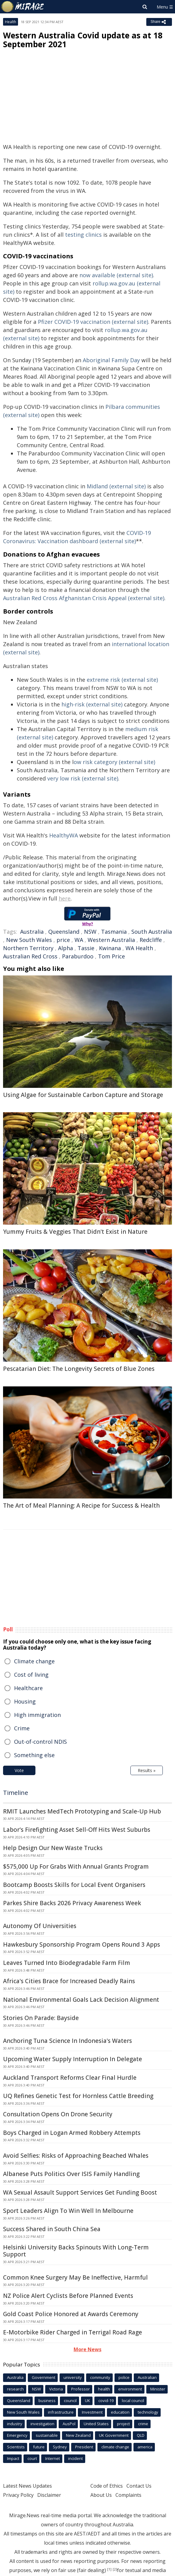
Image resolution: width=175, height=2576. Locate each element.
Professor (80, 2389)
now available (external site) (116, 275)
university (73, 2377)
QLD (140, 2435)
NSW (90, 931)
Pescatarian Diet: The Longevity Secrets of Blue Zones (79, 1369)
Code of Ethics (106, 2485)
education (120, 2412)
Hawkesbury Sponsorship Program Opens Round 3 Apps (81, 1944)
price (63, 939)
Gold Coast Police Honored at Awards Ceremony (70, 2314)
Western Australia (111, 939)
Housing (25, 1701)
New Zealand (78, 2435)
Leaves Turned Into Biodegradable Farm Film (66, 1963)
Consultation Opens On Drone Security (57, 2114)
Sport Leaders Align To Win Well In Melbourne (68, 2211)
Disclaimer (49, 2495)
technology (148, 2412)
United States (96, 2423)
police (123, 2377)
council (70, 2400)
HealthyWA (63, 835)
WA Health (139, 948)
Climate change (34, 1661)
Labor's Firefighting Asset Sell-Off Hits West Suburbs (76, 1830)
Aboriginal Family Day (111, 360)
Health (10, 21)
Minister (157, 2389)
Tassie (86, 948)
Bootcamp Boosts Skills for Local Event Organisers (74, 1885)
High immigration (37, 1714)
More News (87, 2349)
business (47, 2400)
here (65, 898)
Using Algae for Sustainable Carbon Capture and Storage (83, 1095)
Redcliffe (151, 939)
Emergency (17, 2435)
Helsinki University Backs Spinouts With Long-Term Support (76, 2250)
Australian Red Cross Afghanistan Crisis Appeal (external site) (83, 598)
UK (87, 2400)
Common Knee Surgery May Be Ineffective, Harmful (75, 2277)
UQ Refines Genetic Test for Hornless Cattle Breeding (78, 2096)
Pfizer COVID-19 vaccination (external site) (93, 321)
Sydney (60, 2447)
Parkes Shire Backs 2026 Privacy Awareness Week (72, 1903)
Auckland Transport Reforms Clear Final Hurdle (70, 2078)
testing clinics (83, 234)
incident (75, 2458)
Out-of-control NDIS (40, 1741)
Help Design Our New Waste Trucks (53, 1848)
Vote (19, 1770)
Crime (22, 1728)
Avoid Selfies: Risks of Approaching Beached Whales (75, 2156)
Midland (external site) (116, 486)
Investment (92, 2412)
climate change (115, 2447)
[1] (109, 2569)
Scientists (16, 2447)
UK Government (114, 2435)
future (39, 2447)
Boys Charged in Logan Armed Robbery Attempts (71, 2133)
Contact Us (138, 2485)
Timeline (15, 1793)
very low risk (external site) (82, 778)
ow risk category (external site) (114, 762)
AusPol (69, 2423)
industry (14, 2423)
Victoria (56, 2389)
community (100, 2377)
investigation (42, 2423)
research (15, 2389)
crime (143, 2423)
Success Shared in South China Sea (51, 2229)
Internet (52, 2458)
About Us (101, 2495)
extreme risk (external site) (122, 679)
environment (130, 2389)
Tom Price (111, 956)
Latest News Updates (27, 2485)
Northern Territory (28, 948)
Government (43, 2377)
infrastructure (61, 2412)
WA (79, 939)
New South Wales (29, 939)
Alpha (65, 948)
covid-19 (106, 2400)
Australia (32, 931)
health (104, 2389)
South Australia (151, 931)
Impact (13, 2458)
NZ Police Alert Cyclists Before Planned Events (68, 2296)
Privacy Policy (18, 2495)
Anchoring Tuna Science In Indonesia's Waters (67, 2041)
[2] (115, 2569)
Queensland (63, 931)
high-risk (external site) (91, 704)
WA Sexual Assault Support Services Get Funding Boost (80, 2192)
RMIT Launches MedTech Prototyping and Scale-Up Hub (82, 1811)
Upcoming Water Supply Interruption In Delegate (72, 2059)
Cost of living (31, 1674)
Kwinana (110, 948)
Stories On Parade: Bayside (41, 2018)
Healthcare (28, 1688)
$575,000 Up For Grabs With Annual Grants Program (76, 1866)
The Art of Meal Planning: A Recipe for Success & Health (81, 1505)
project (123, 2423)
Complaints (128, 2495)
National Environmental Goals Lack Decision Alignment (81, 2000)
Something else (34, 1755)
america (144, 2447)
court (32, 2458)
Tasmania (114, 931)
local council (133, 2400)
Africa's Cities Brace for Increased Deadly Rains (69, 1981)
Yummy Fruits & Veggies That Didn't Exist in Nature (75, 1232)
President (84, 2447)
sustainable (47, 2435)
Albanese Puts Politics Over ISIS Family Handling (71, 2174)
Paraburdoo (77, 956)
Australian (147, 2377)
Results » (146, 1770)
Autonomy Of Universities (39, 1926)
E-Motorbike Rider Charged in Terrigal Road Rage (72, 2332)
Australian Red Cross (30, 956)
